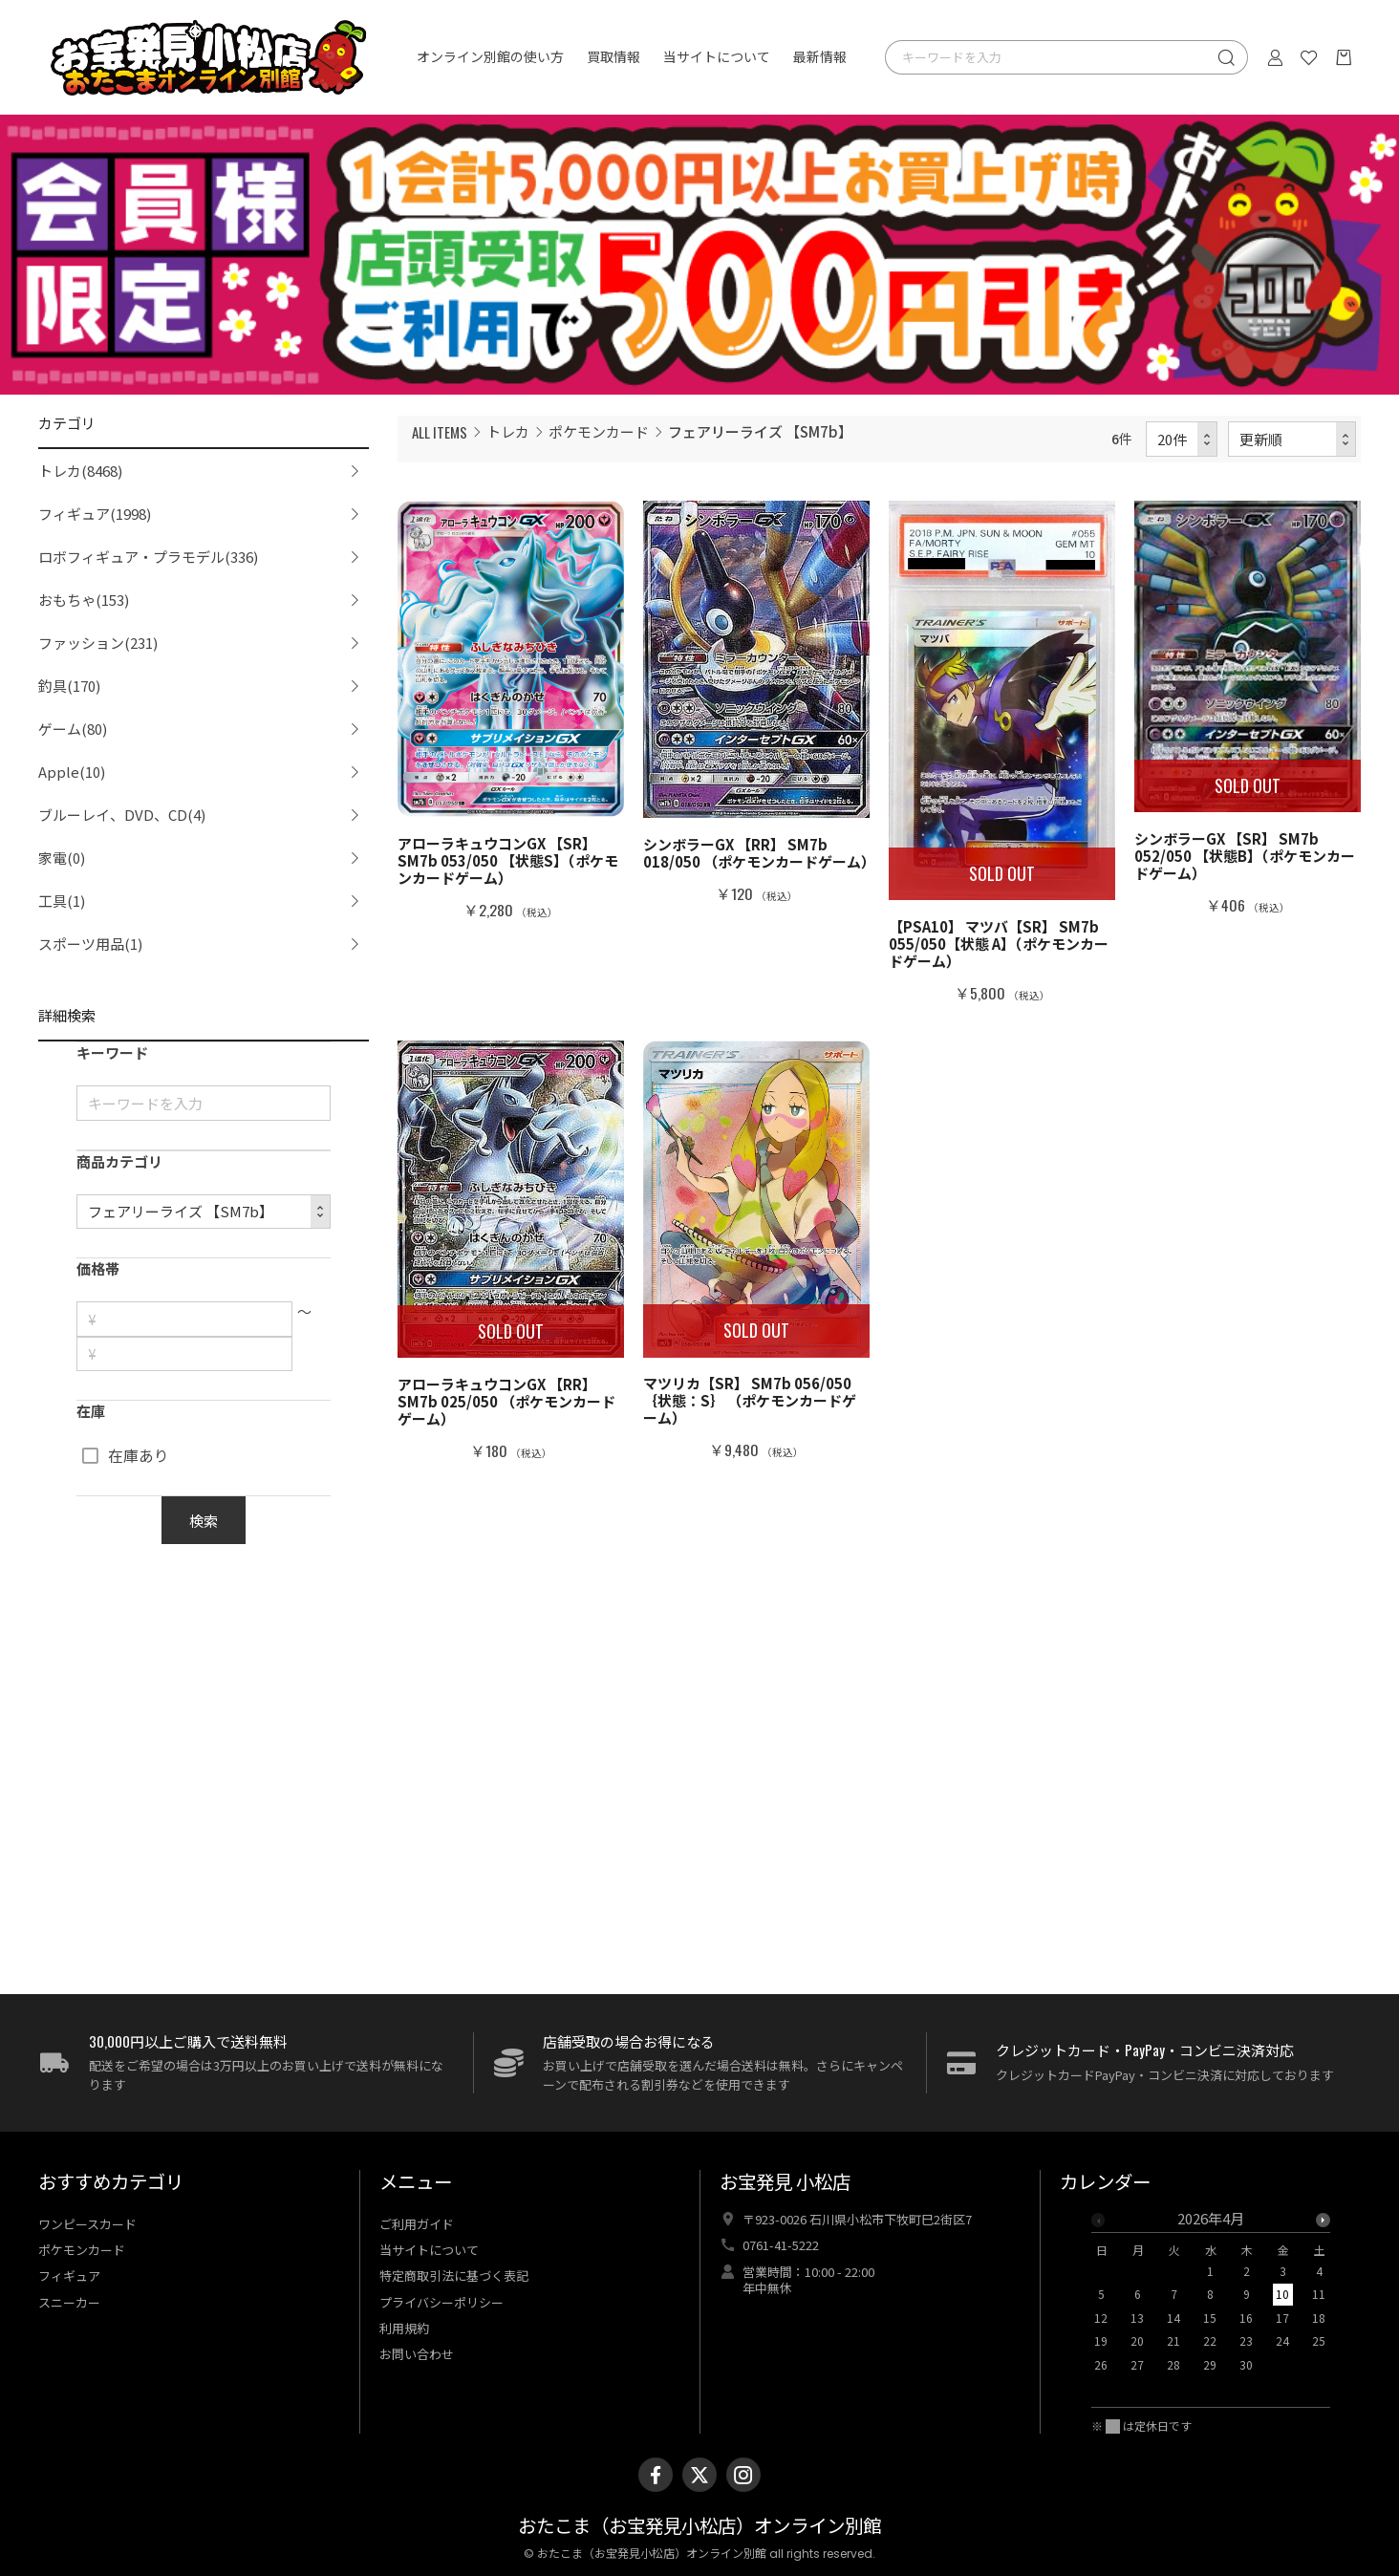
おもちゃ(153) (83, 600)
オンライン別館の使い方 (490, 57)
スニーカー (69, 2302)
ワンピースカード (87, 2224)
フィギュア (69, 2275)
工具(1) (61, 901)
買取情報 (613, 57)
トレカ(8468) (80, 471)
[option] (1210, 2297)
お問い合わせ (416, 2354)
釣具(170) (69, 686)
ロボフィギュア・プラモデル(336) (148, 557)
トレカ (507, 431)
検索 (203, 1521)
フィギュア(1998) (94, 514)
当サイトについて (716, 57)
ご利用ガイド (416, 2224)
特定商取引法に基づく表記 (453, 2275)
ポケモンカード (599, 431)
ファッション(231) (98, 643)
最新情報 (820, 57)
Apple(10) (71, 772)
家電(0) (61, 858)
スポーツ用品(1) (90, 944)
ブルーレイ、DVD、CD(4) (121, 815)
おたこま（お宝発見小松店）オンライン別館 (699, 2527)
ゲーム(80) (72, 729)
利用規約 (404, 2328)
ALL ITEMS (439, 431)
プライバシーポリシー (441, 2302)
